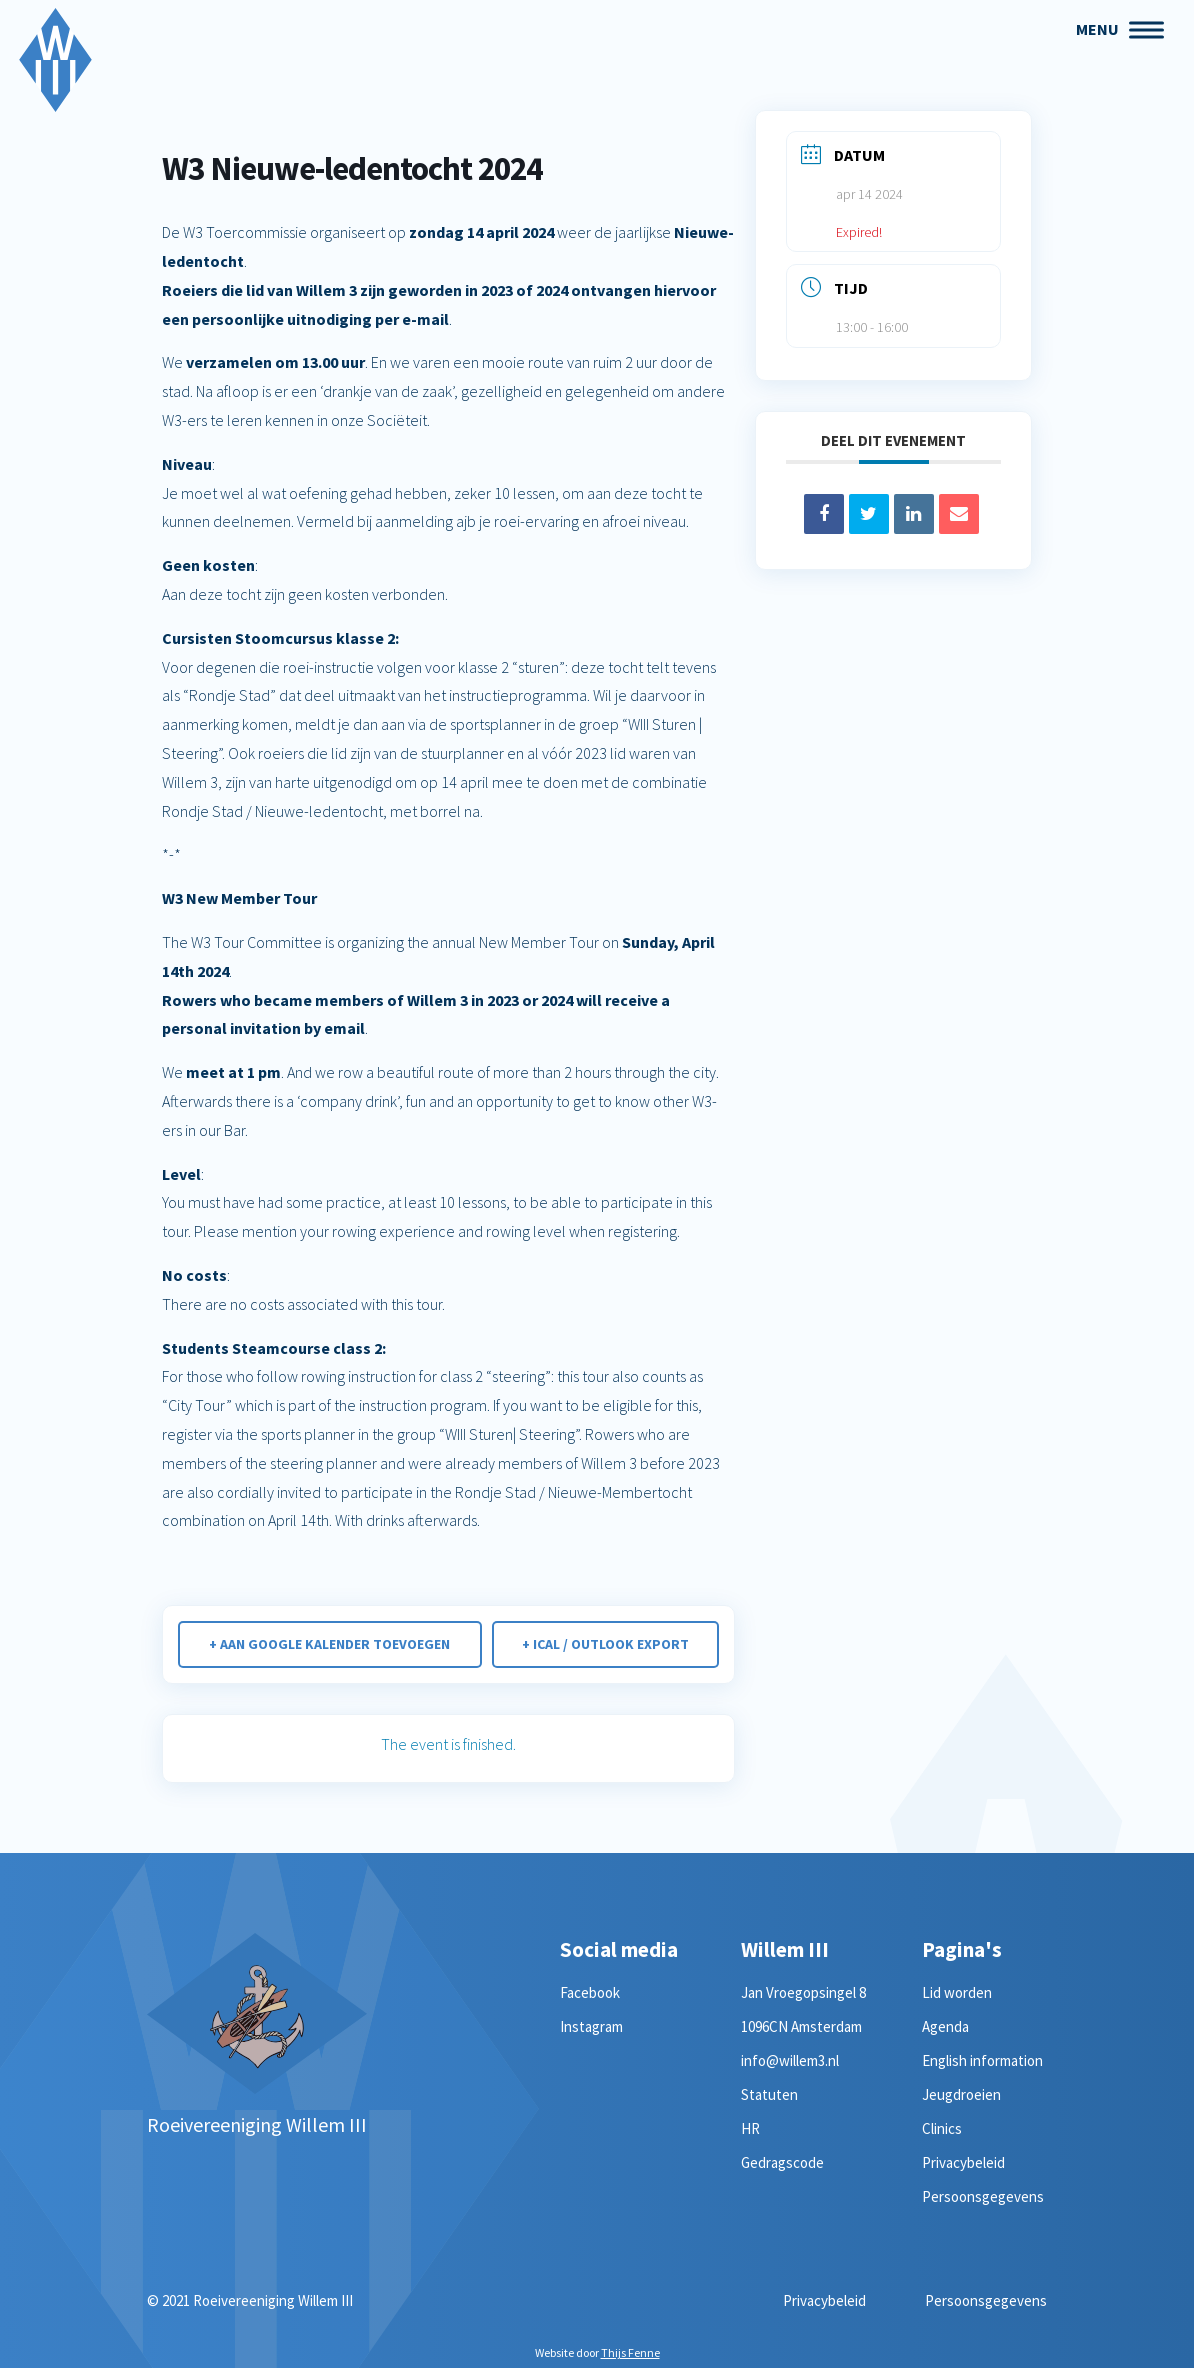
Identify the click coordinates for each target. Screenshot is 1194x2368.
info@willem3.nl (790, 2060)
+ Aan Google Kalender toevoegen (329, 1644)
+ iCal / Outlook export (605, 1644)
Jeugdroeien (961, 2094)
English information (982, 2060)
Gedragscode (782, 2162)
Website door (597, 2352)
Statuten (769, 2094)
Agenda (945, 2026)
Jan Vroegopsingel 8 (803, 1992)
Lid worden (957, 1992)
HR (750, 2128)
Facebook (590, 1992)
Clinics (942, 2128)
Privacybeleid (963, 2162)
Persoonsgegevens (983, 2196)
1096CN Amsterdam (801, 2026)
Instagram (591, 2026)
